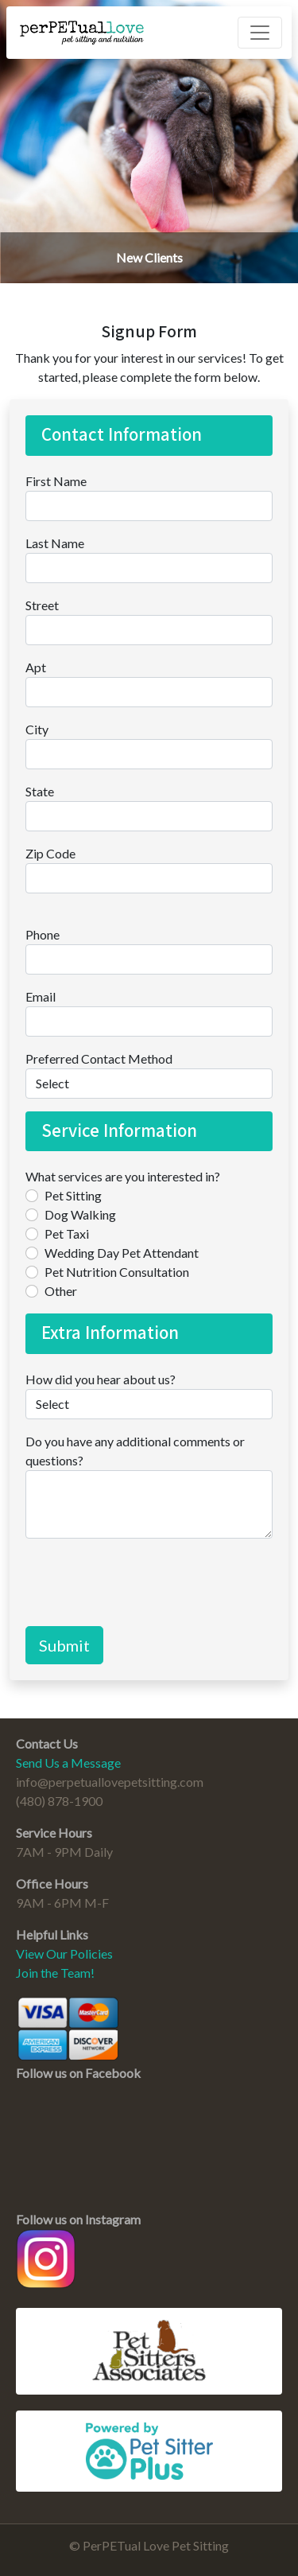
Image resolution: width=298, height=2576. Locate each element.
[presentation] (146, 1582)
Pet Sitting (73, 1195)
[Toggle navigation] (260, 33)
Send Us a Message (68, 1762)
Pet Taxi (67, 1233)
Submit (64, 1645)
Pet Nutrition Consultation (117, 1271)
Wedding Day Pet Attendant (122, 1252)
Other (61, 1290)
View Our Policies (64, 1953)
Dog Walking (80, 1214)
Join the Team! (55, 1972)
